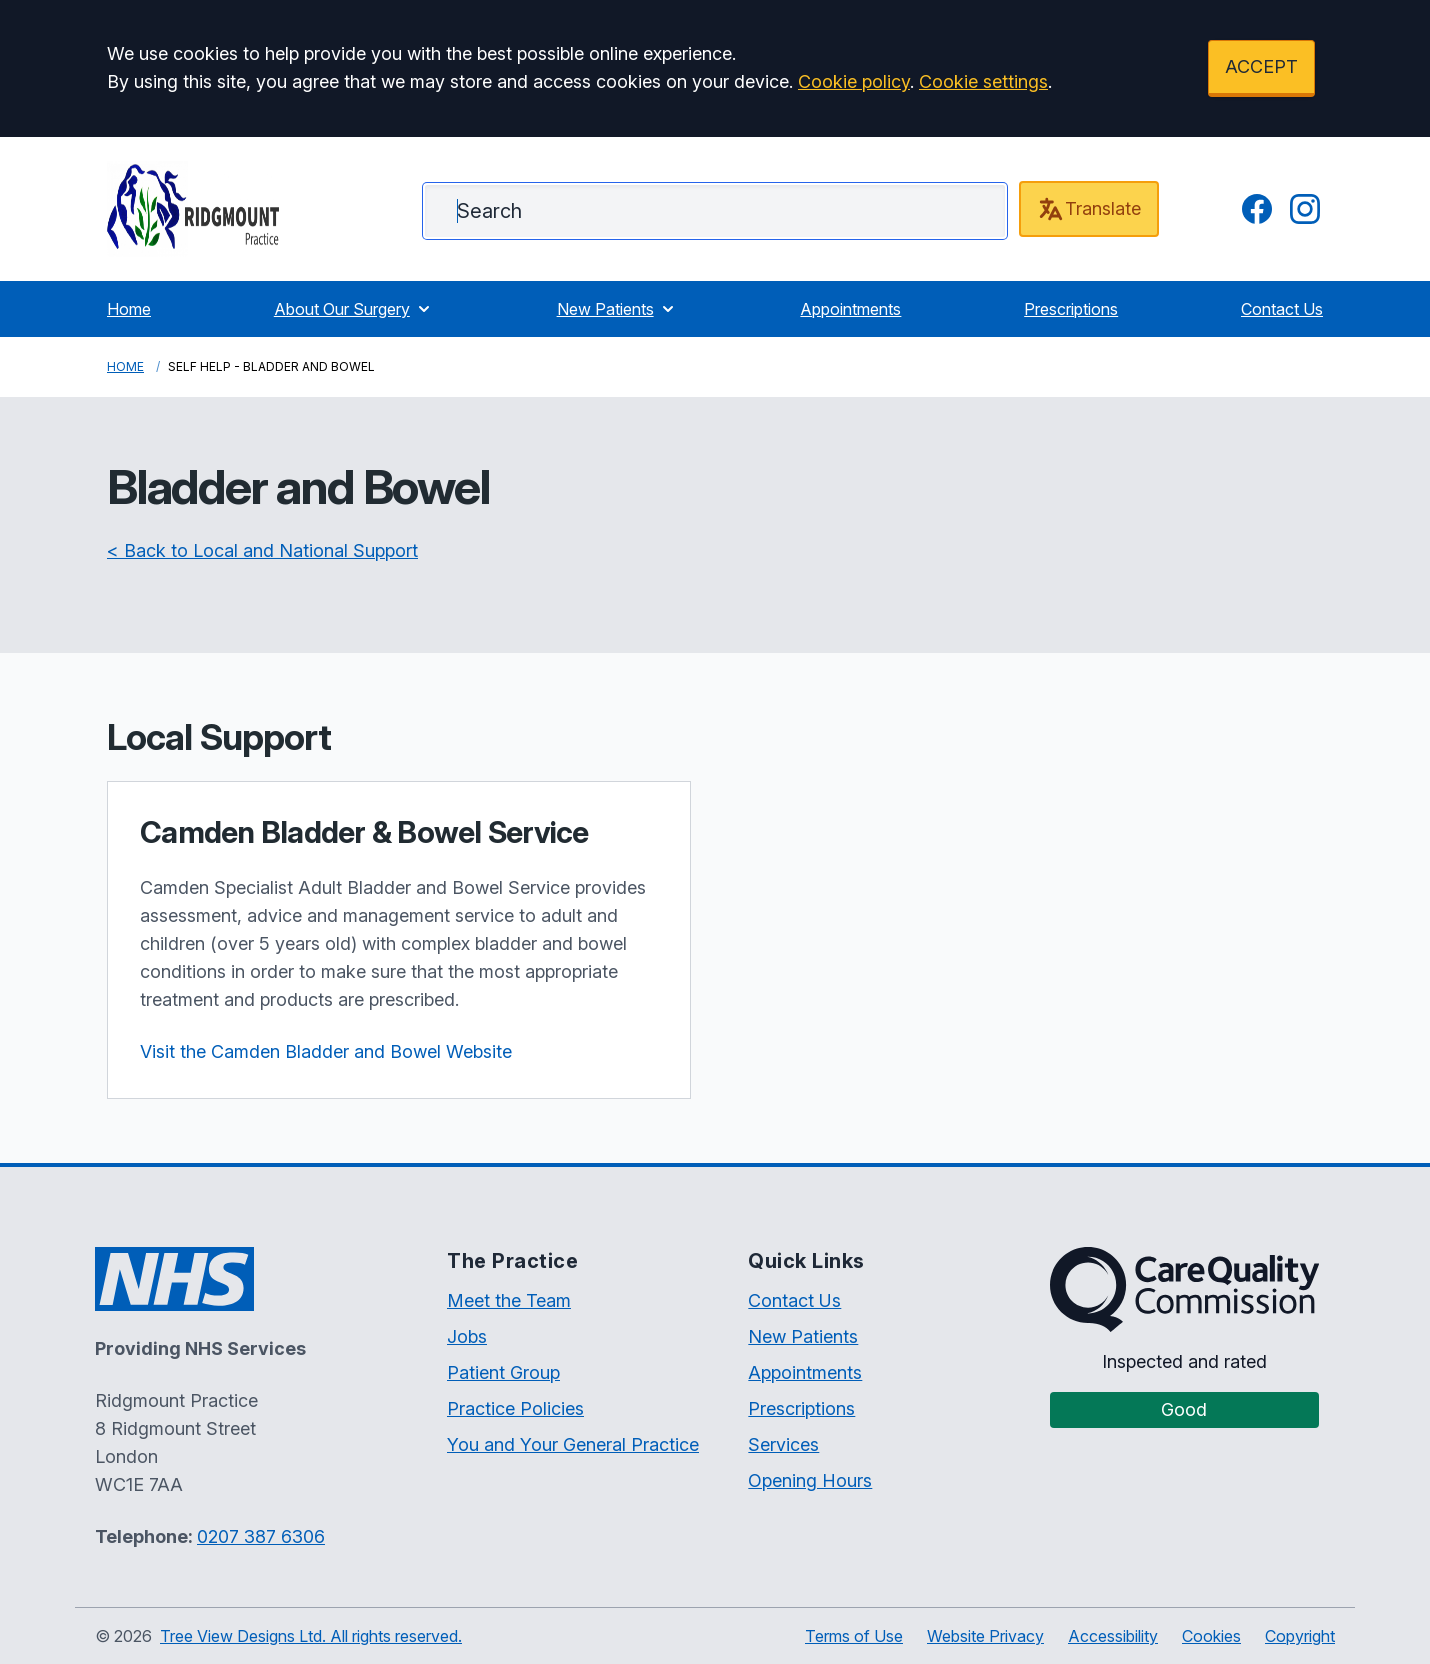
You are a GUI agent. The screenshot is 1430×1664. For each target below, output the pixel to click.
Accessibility (1113, 1636)
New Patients (617, 309)
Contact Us (1282, 309)
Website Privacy (985, 1636)
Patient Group (503, 1372)
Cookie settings (983, 81)
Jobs (467, 1336)
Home (129, 309)
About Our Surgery (354, 309)
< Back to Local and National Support (262, 550)
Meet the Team (509, 1300)
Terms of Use (854, 1636)
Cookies (1211, 1636)
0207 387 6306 (261, 1536)
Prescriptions (1071, 309)
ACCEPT (1261, 66)
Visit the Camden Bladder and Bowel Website (326, 1051)
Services (783, 1444)
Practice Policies (515, 1408)
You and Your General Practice (573, 1444)
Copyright (1300, 1636)
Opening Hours (810, 1480)
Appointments (850, 309)
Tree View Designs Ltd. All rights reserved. (311, 1636)
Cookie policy (854, 81)
